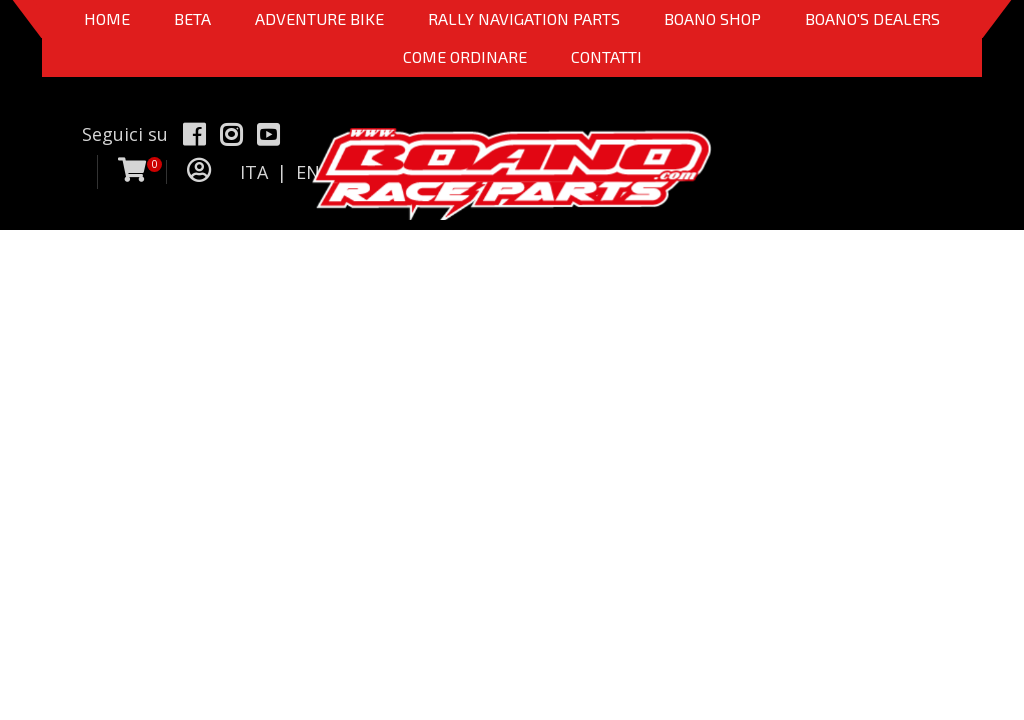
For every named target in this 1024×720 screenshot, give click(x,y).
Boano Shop (712, 18)
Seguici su (125, 134)
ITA (254, 172)
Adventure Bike (319, 18)
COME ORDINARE (465, 56)
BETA (192, 18)
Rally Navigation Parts (524, 18)
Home (107, 18)
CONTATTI (606, 56)
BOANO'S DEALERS (872, 18)
